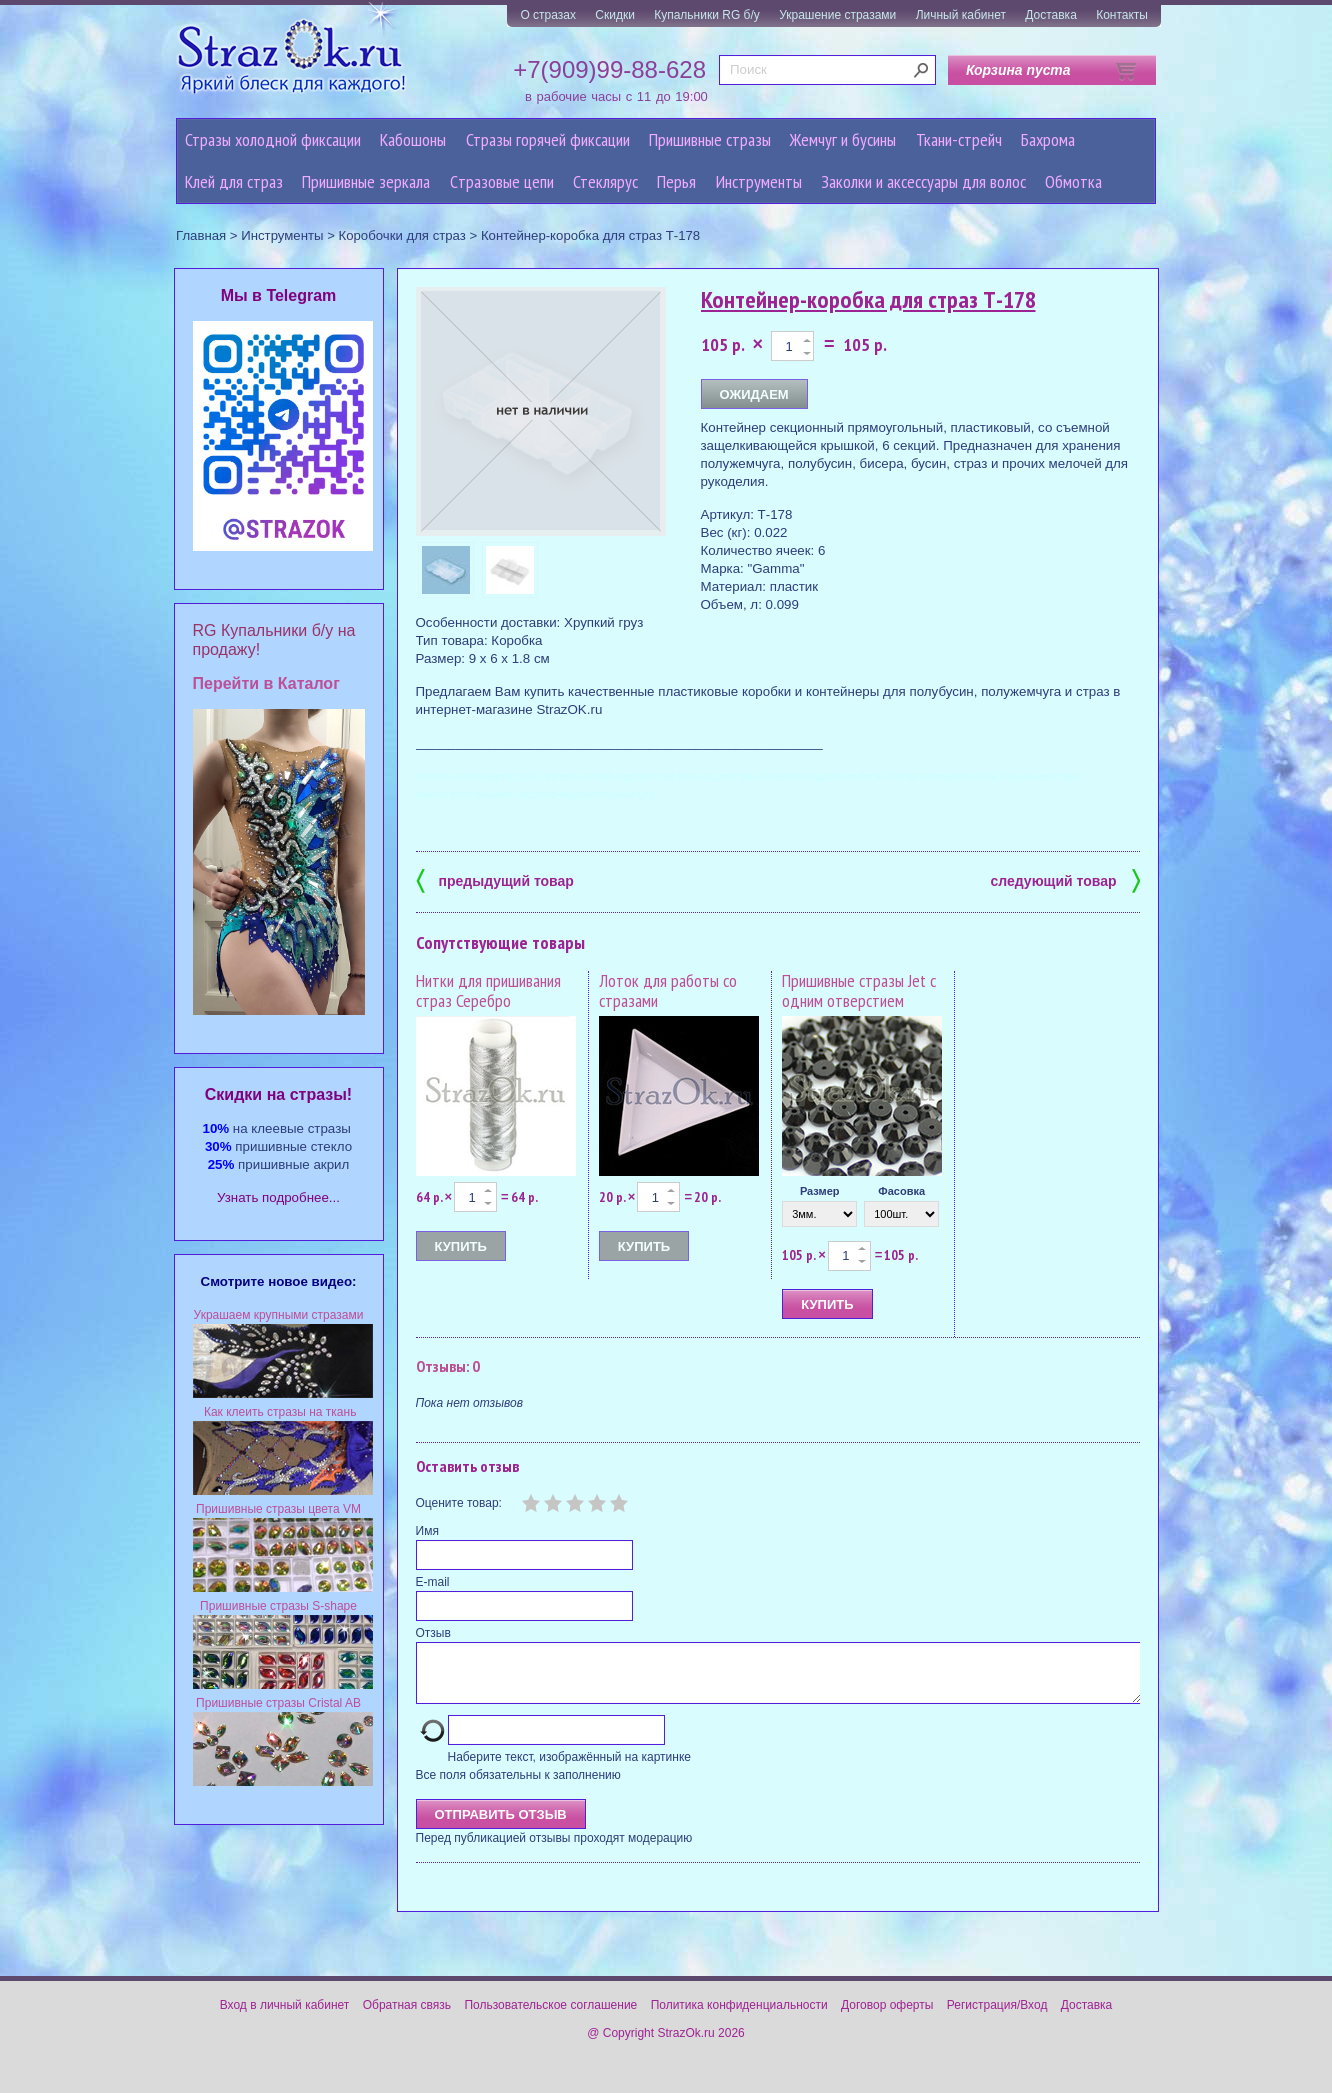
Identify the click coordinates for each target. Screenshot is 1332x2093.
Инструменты (759, 181)
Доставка (1051, 15)
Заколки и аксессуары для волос (923, 181)
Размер (820, 1191)
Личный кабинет (961, 15)
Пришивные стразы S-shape (278, 1606)
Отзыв (433, 1633)
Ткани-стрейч (959, 139)
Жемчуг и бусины (843, 139)
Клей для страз (234, 181)
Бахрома (1048, 139)
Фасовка (901, 1191)
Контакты (1122, 15)
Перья (676, 181)
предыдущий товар (495, 879)
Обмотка (1073, 181)
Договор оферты (887, 2017)
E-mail (433, 1582)
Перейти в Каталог (266, 683)
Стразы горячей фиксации (548, 139)
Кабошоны (413, 139)
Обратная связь (407, 2017)
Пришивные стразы (710, 139)
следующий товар (1065, 879)
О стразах (548, 15)
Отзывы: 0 (448, 1366)
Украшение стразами (837, 15)
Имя (427, 1531)
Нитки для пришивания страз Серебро (488, 990)
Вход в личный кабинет (285, 2017)
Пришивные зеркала (366, 181)
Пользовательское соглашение (550, 2017)
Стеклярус (605, 181)
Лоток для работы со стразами (668, 990)
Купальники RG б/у (707, 15)
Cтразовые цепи (502, 181)
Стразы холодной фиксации (273, 139)
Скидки (615, 15)
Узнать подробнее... (278, 1197)
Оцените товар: (459, 1503)
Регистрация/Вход (997, 2017)
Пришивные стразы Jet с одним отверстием (859, 990)
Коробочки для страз (402, 235)
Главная (201, 235)
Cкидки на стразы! (278, 1094)
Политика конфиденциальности (739, 2017)
